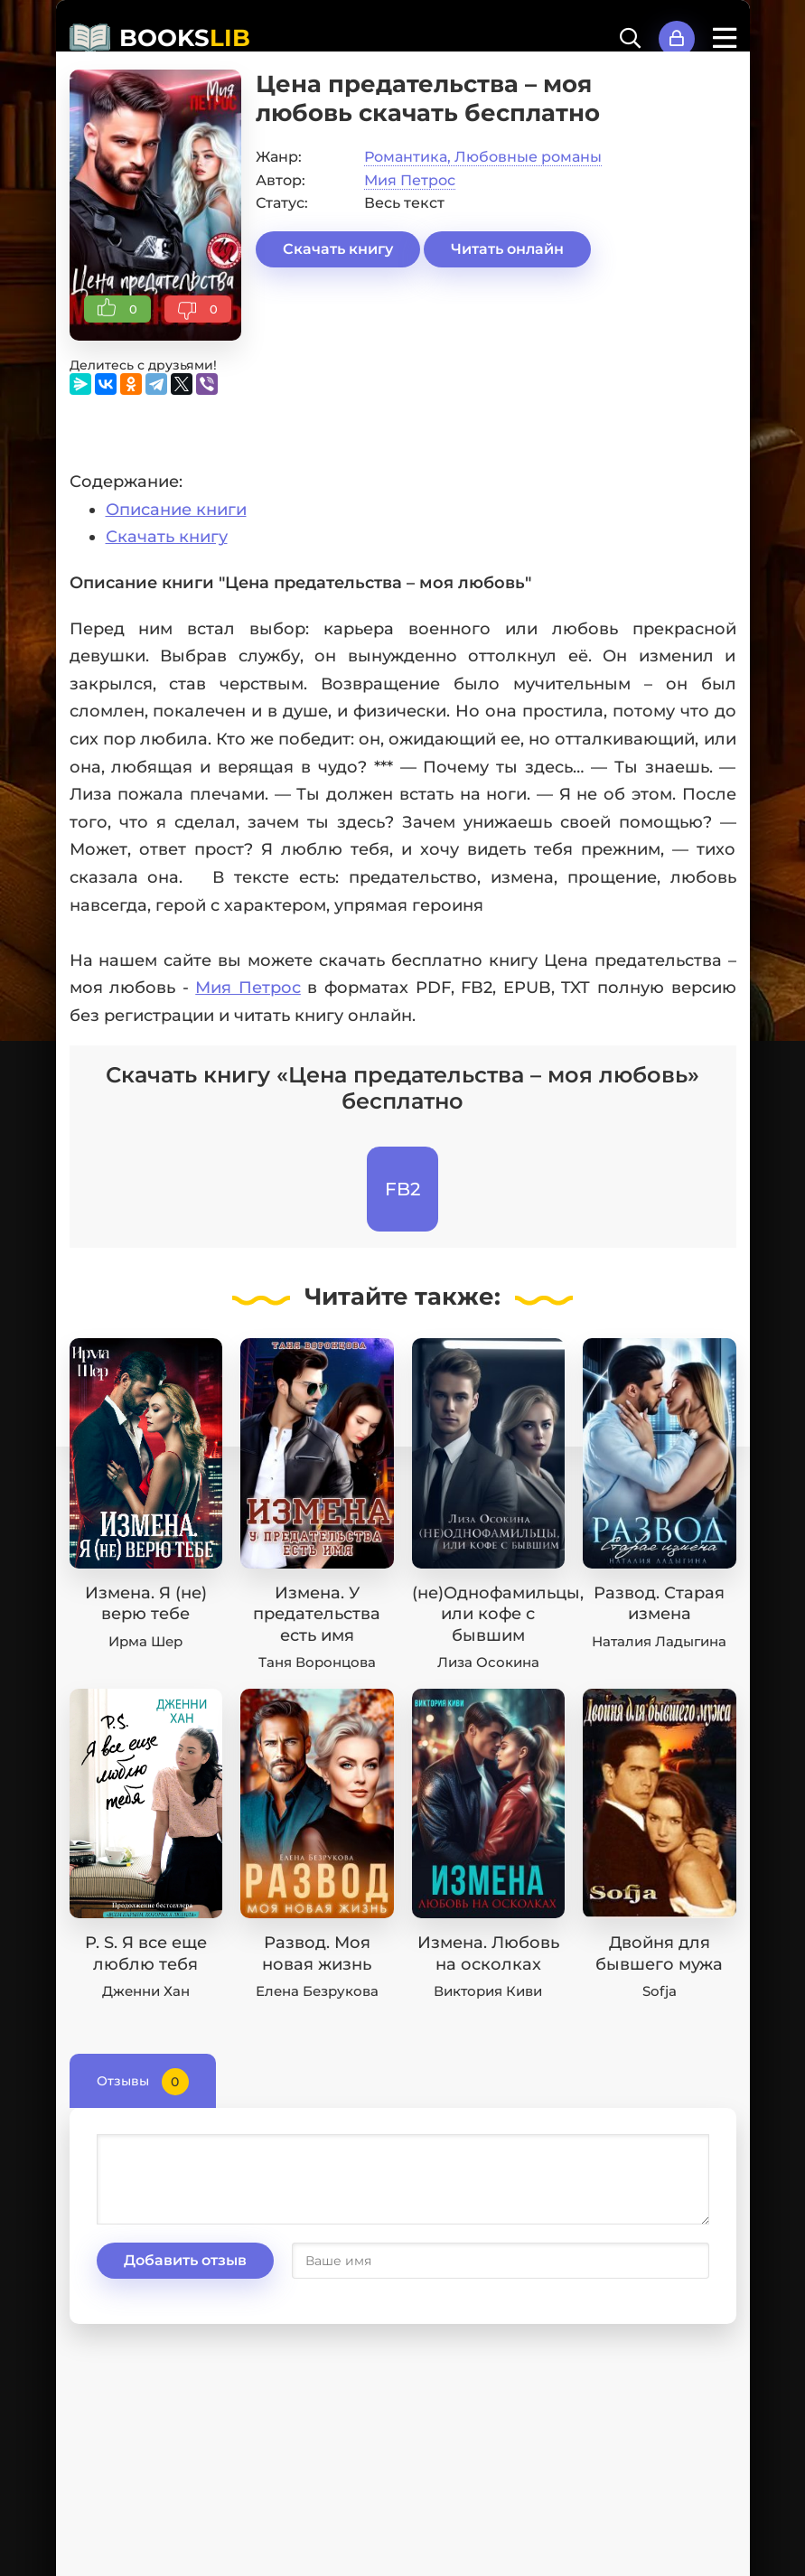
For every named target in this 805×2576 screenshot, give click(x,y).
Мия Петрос (409, 180)
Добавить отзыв (185, 2260)
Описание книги (176, 510)
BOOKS (184, 37)
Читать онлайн (507, 249)
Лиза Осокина (488, 1662)
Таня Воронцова (317, 1662)
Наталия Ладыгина (659, 1641)
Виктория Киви (488, 1991)
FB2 (402, 1189)
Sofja (659, 1991)
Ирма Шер (145, 1641)
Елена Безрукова (317, 1991)
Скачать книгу (338, 249)
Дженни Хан (146, 1991)
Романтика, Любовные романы (483, 156)
